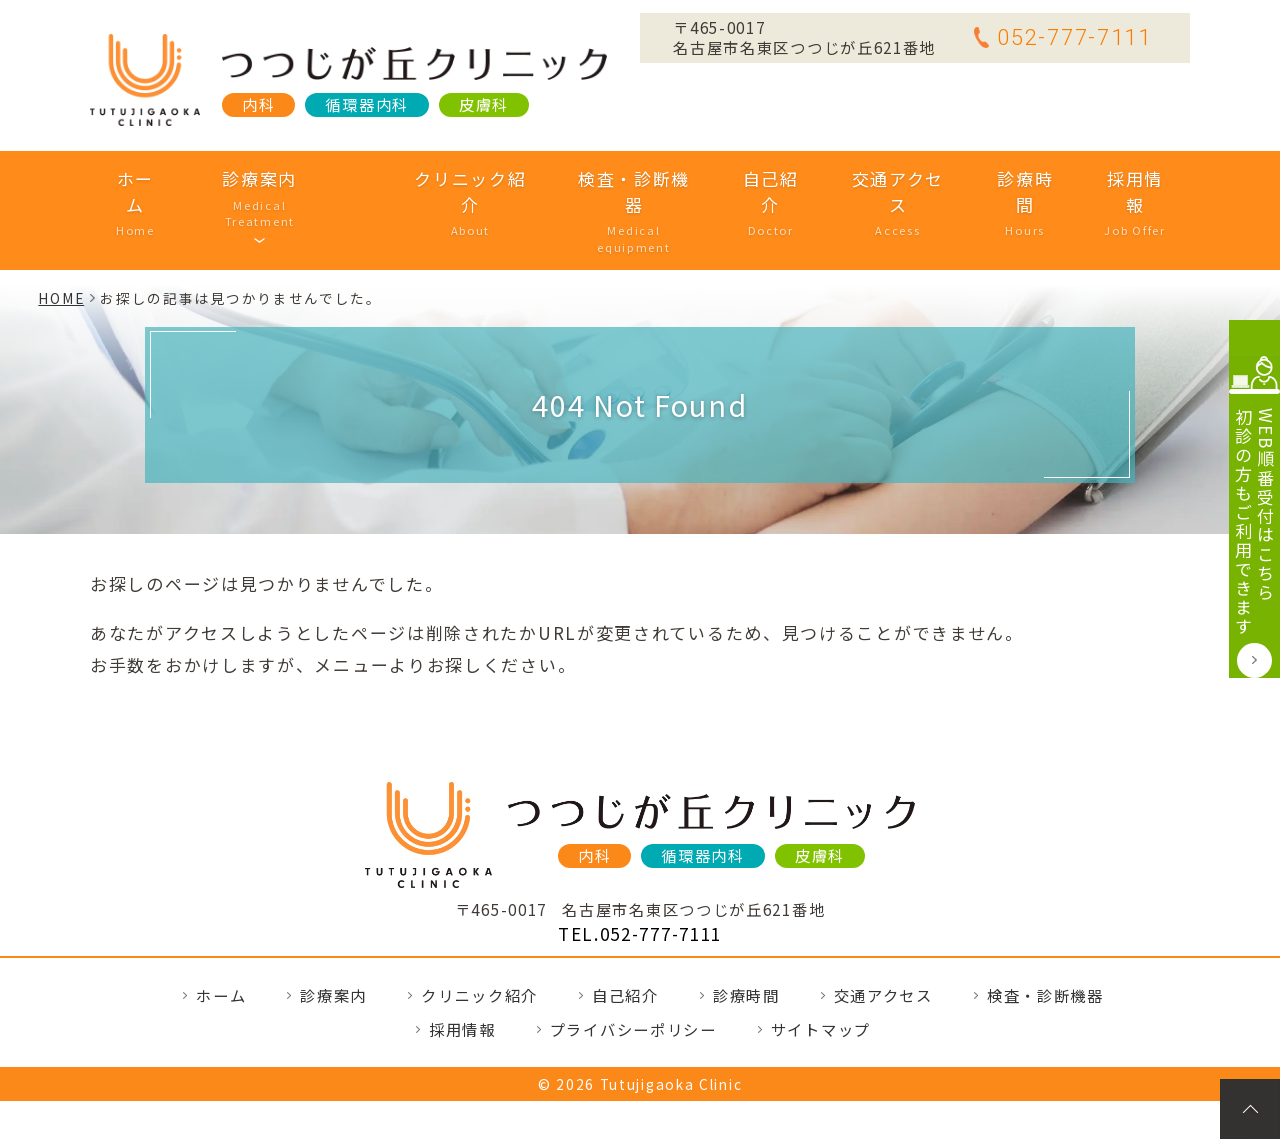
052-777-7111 (1062, 37)
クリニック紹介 (449, 178)
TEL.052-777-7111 (640, 871)
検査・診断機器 (612, 178)
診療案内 (288, 178)
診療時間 (997, 178)
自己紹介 (747, 178)
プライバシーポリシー (633, 967)
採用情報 (1104, 178)
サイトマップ (821, 967)
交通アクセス (872, 178)
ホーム (165, 178)
